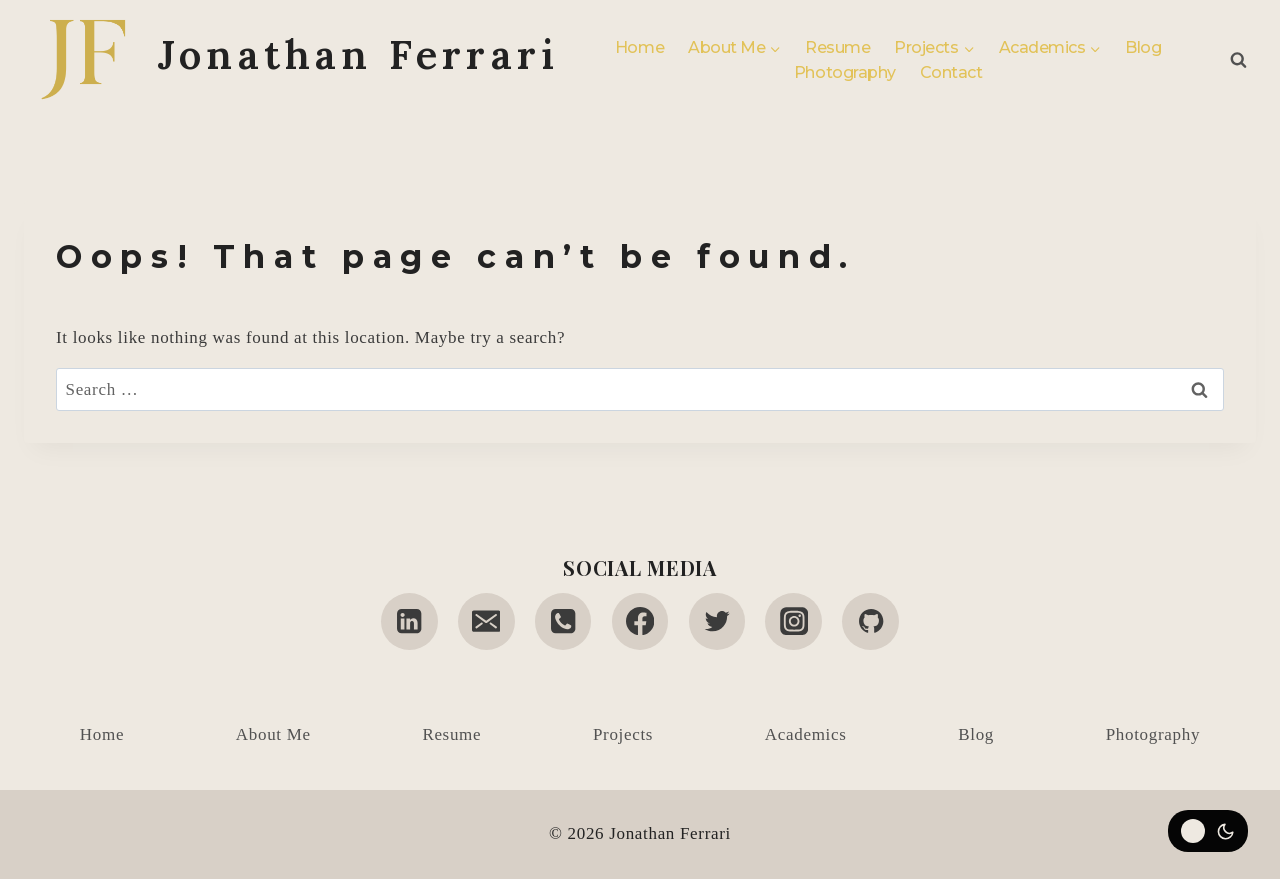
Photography (845, 72)
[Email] (486, 621)
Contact (951, 72)
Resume (837, 47)
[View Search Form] (1238, 60)
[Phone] (563, 621)
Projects (623, 734)
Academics (806, 734)
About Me (273, 734)
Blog (1143, 47)
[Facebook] (640, 621)
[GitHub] (870, 621)
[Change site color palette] (1208, 831)
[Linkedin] (409, 621)
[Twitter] (717, 621)
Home (639, 47)
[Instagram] (793, 621)
